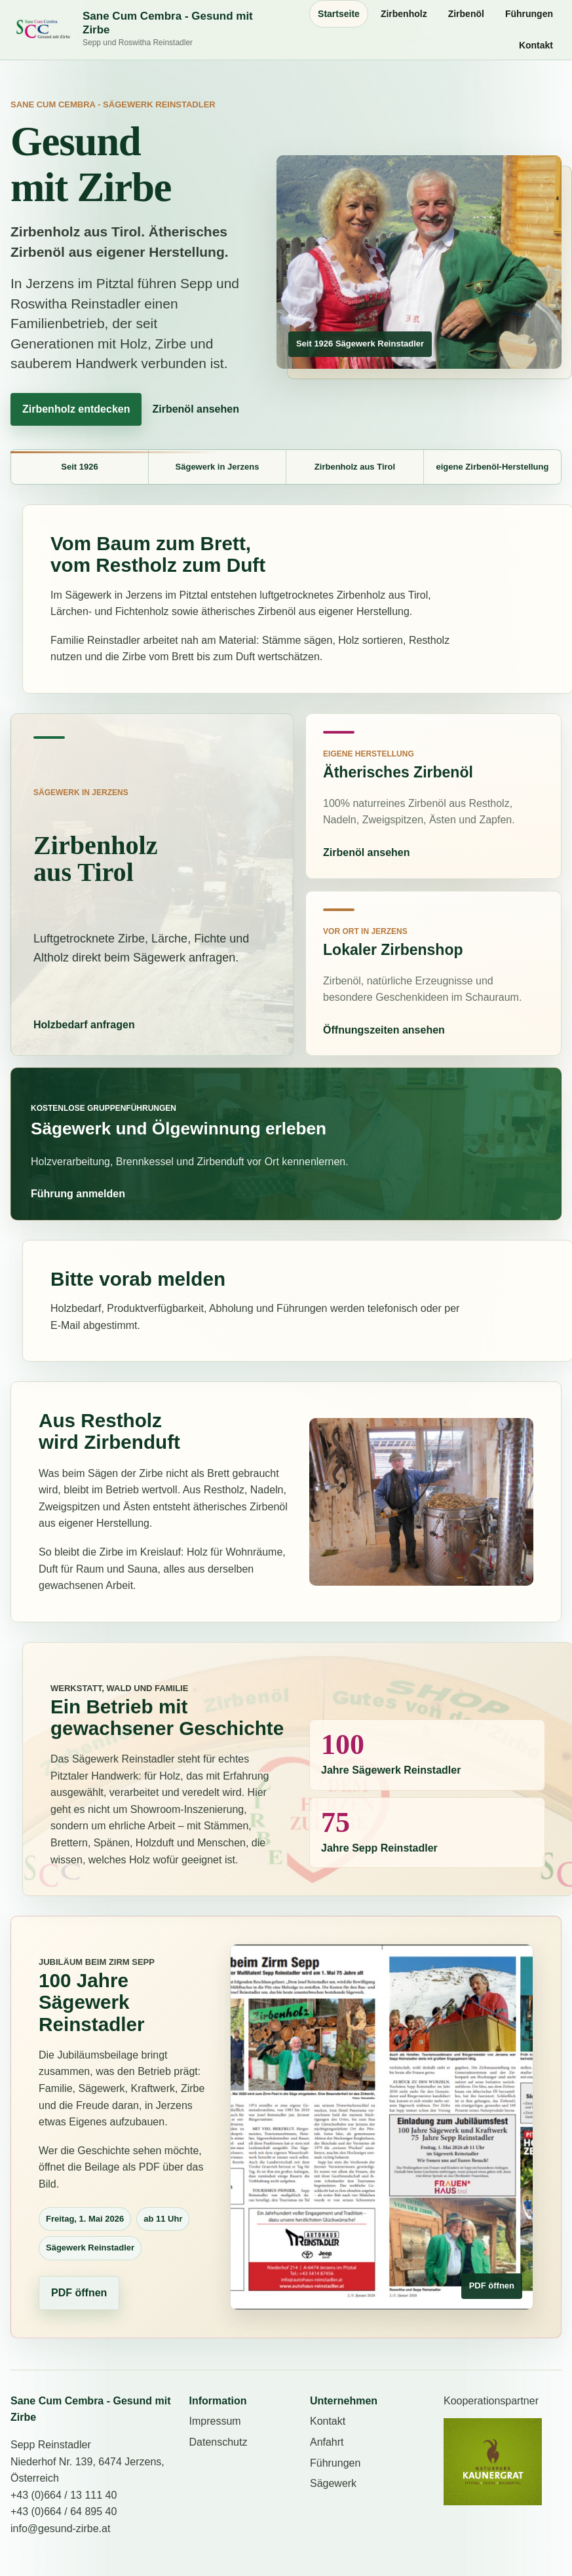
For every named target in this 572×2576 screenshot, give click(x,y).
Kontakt (536, 45)
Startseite (339, 14)
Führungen (529, 14)
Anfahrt (327, 2442)
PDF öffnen (79, 2292)
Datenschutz (218, 2442)
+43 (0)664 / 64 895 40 (63, 2511)
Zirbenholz (404, 14)
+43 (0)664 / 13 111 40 (63, 2495)
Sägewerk (333, 2483)
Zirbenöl (466, 14)
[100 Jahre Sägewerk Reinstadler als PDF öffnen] (381, 2126)
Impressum (214, 2421)
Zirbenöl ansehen (195, 409)
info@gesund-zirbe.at (60, 2528)
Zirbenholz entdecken (76, 409)
